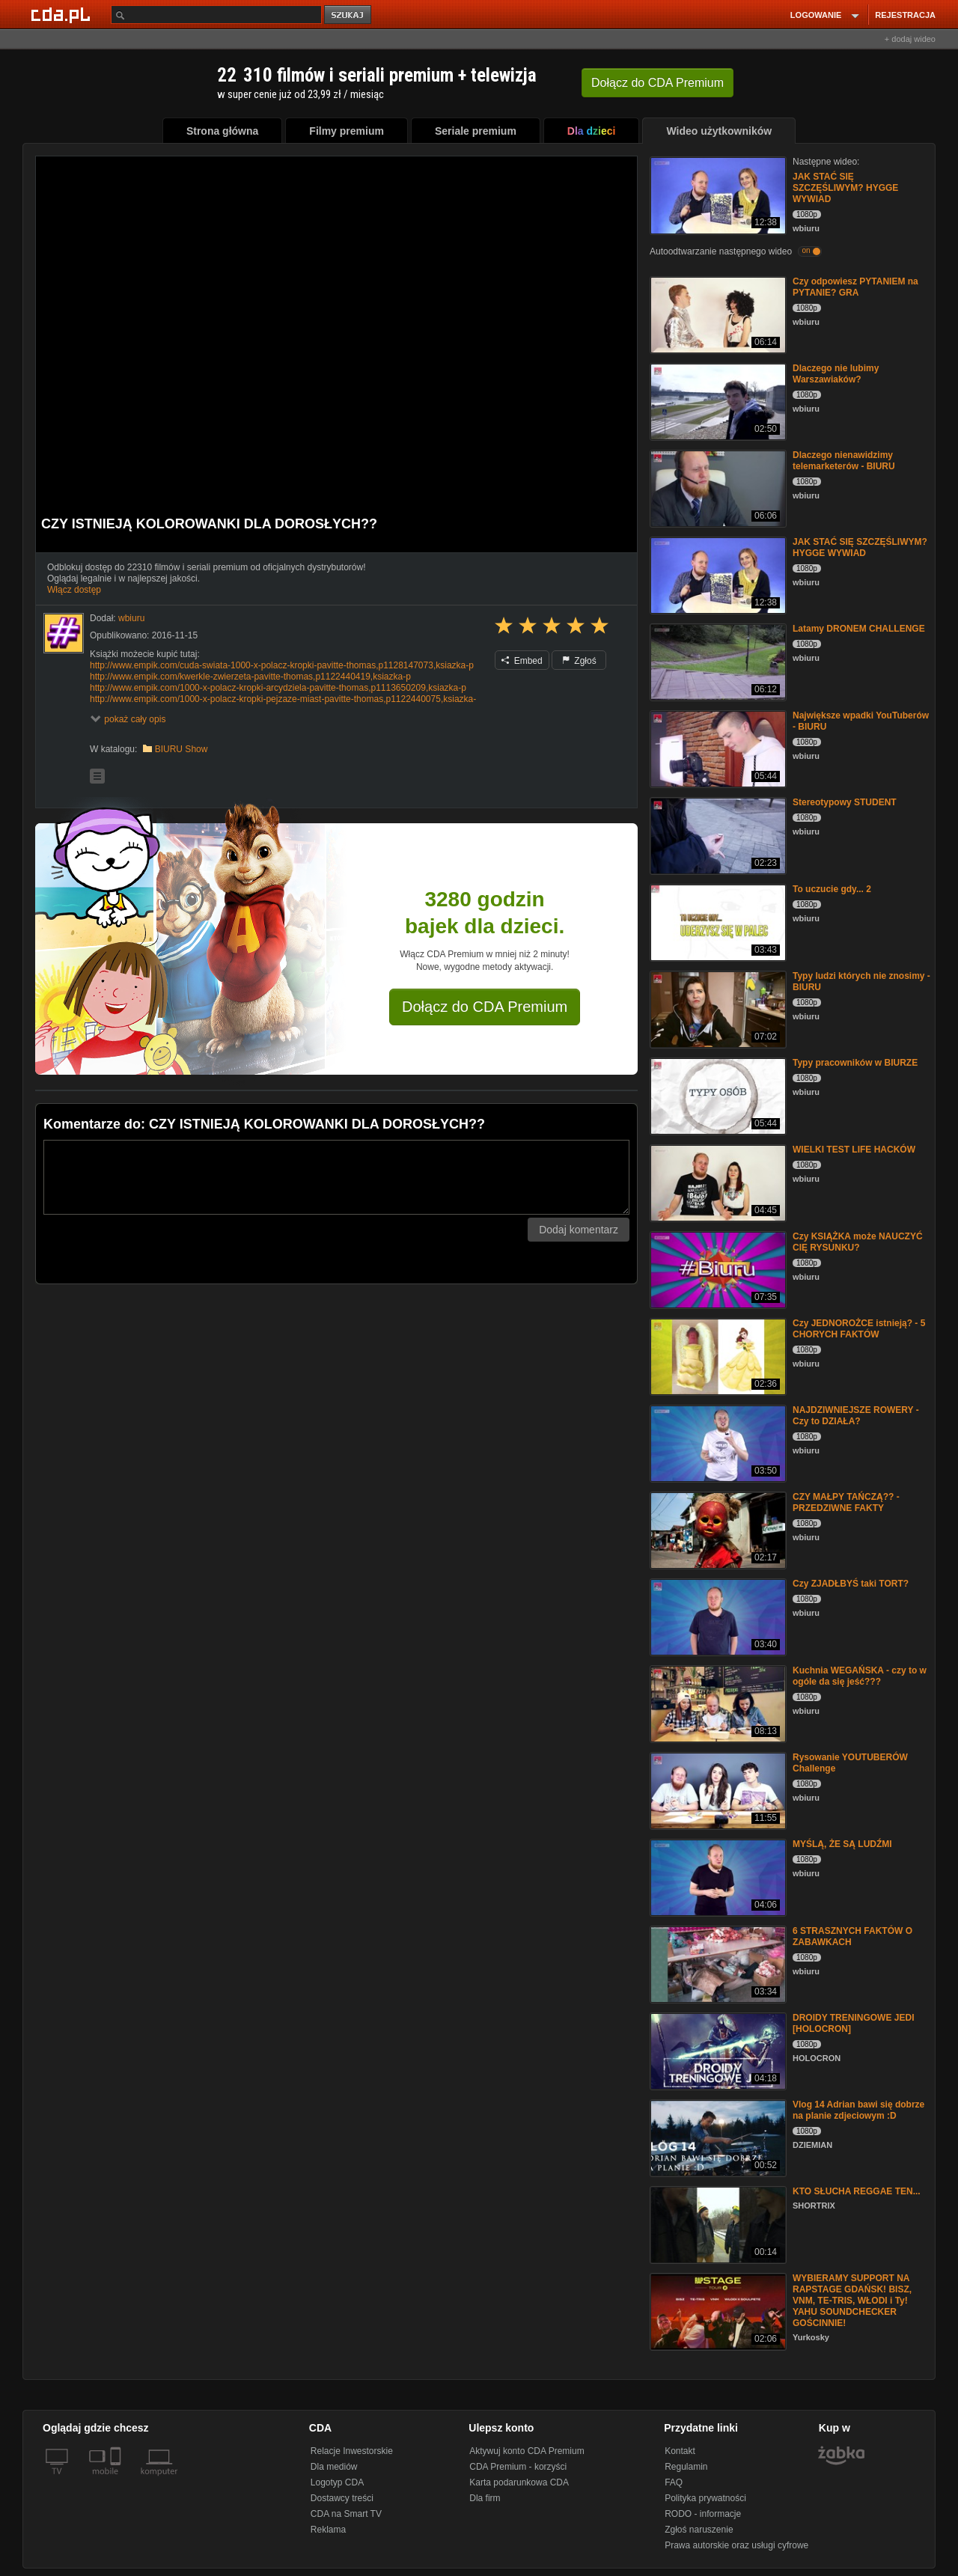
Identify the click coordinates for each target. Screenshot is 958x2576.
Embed (521, 661)
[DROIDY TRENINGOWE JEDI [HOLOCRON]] (717, 2050)
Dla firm (484, 2498)
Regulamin (686, 2466)
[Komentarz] (336, 1177)
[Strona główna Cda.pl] (62, 14)
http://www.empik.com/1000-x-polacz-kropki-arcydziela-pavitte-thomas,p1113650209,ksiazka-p (278, 688)
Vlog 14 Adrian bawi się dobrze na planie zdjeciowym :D (858, 2110)
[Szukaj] (216, 14)
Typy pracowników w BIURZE (855, 1062)
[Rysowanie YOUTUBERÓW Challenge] (717, 1790)
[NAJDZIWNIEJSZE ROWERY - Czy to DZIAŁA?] (717, 1442)
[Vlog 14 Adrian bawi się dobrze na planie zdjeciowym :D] (717, 2137)
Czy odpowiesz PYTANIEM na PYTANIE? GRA (855, 287)
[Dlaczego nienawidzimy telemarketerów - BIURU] (717, 487)
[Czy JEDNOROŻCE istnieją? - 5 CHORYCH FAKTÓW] (717, 1356)
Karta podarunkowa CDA (519, 2482)
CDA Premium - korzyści (518, 2466)
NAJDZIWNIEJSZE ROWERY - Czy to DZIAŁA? (856, 1415)
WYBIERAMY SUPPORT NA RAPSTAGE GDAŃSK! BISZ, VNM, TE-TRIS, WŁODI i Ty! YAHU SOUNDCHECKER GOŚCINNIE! (852, 2300)
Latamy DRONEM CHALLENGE (859, 628)
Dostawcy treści (342, 2498)
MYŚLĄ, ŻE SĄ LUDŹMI (842, 1844)
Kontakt (680, 2451)
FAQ (674, 2482)
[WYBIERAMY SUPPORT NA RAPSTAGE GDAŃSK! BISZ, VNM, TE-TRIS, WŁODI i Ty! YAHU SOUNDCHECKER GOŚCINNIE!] (717, 2310)
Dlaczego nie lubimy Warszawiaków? (836, 374)
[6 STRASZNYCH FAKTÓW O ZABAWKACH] (717, 1963)
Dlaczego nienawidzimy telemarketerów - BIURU (844, 460)
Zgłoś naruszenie (699, 2529)
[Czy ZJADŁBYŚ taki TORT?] (717, 1616)
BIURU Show (181, 749)
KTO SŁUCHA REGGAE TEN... (857, 2191)
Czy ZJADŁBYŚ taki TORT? (851, 1583)
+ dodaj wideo (910, 38)
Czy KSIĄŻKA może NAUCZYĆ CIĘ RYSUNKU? (858, 1242)
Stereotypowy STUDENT (845, 802)
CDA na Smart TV (346, 2514)
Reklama (328, 2529)
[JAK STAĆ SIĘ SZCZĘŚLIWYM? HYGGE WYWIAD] (717, 194)
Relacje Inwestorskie (352, 2451)
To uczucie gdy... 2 (832, 889)
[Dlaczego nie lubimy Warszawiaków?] (717, 401)
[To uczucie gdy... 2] (717, 921)
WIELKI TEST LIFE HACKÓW (854, 1149)
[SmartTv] (117, 2480)
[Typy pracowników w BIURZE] (717, 1095)
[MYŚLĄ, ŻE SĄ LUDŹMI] (717, 1876)
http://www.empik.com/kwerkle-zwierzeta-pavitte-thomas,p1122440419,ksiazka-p (250, 676)
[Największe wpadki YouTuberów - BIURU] (717, 748)
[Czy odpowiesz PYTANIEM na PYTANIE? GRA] (717, 314)
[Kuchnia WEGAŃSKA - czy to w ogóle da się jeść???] (717, 1703)
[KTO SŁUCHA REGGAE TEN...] (717, 2224)
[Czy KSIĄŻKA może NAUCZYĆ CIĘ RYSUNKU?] (717, 1269)
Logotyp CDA (337, 2482)
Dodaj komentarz (578, 1230)
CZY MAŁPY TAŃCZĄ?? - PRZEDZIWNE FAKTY (846, 1502)
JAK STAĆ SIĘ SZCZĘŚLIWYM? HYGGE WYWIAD (845, 187)
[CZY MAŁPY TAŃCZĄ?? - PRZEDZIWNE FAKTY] (717, 1529)
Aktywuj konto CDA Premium (526, 2451)
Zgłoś (579, 661)
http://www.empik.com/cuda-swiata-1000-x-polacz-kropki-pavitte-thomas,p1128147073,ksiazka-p (282, 665)
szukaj (348, 15)
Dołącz (657, 82)
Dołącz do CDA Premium (484, 1006)
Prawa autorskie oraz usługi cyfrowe (736, 2545)
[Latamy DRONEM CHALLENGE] (717, 661)
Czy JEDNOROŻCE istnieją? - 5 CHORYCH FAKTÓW (859, 1329)
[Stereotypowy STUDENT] (717, 835)
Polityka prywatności (705, 2498)
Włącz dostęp (74, 590)
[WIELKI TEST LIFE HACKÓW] (717, 1182)
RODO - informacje (703, 2514)
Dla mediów (334, 2466)
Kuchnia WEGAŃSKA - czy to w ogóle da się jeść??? (860, 1676)
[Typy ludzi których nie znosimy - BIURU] (717, 1008)
